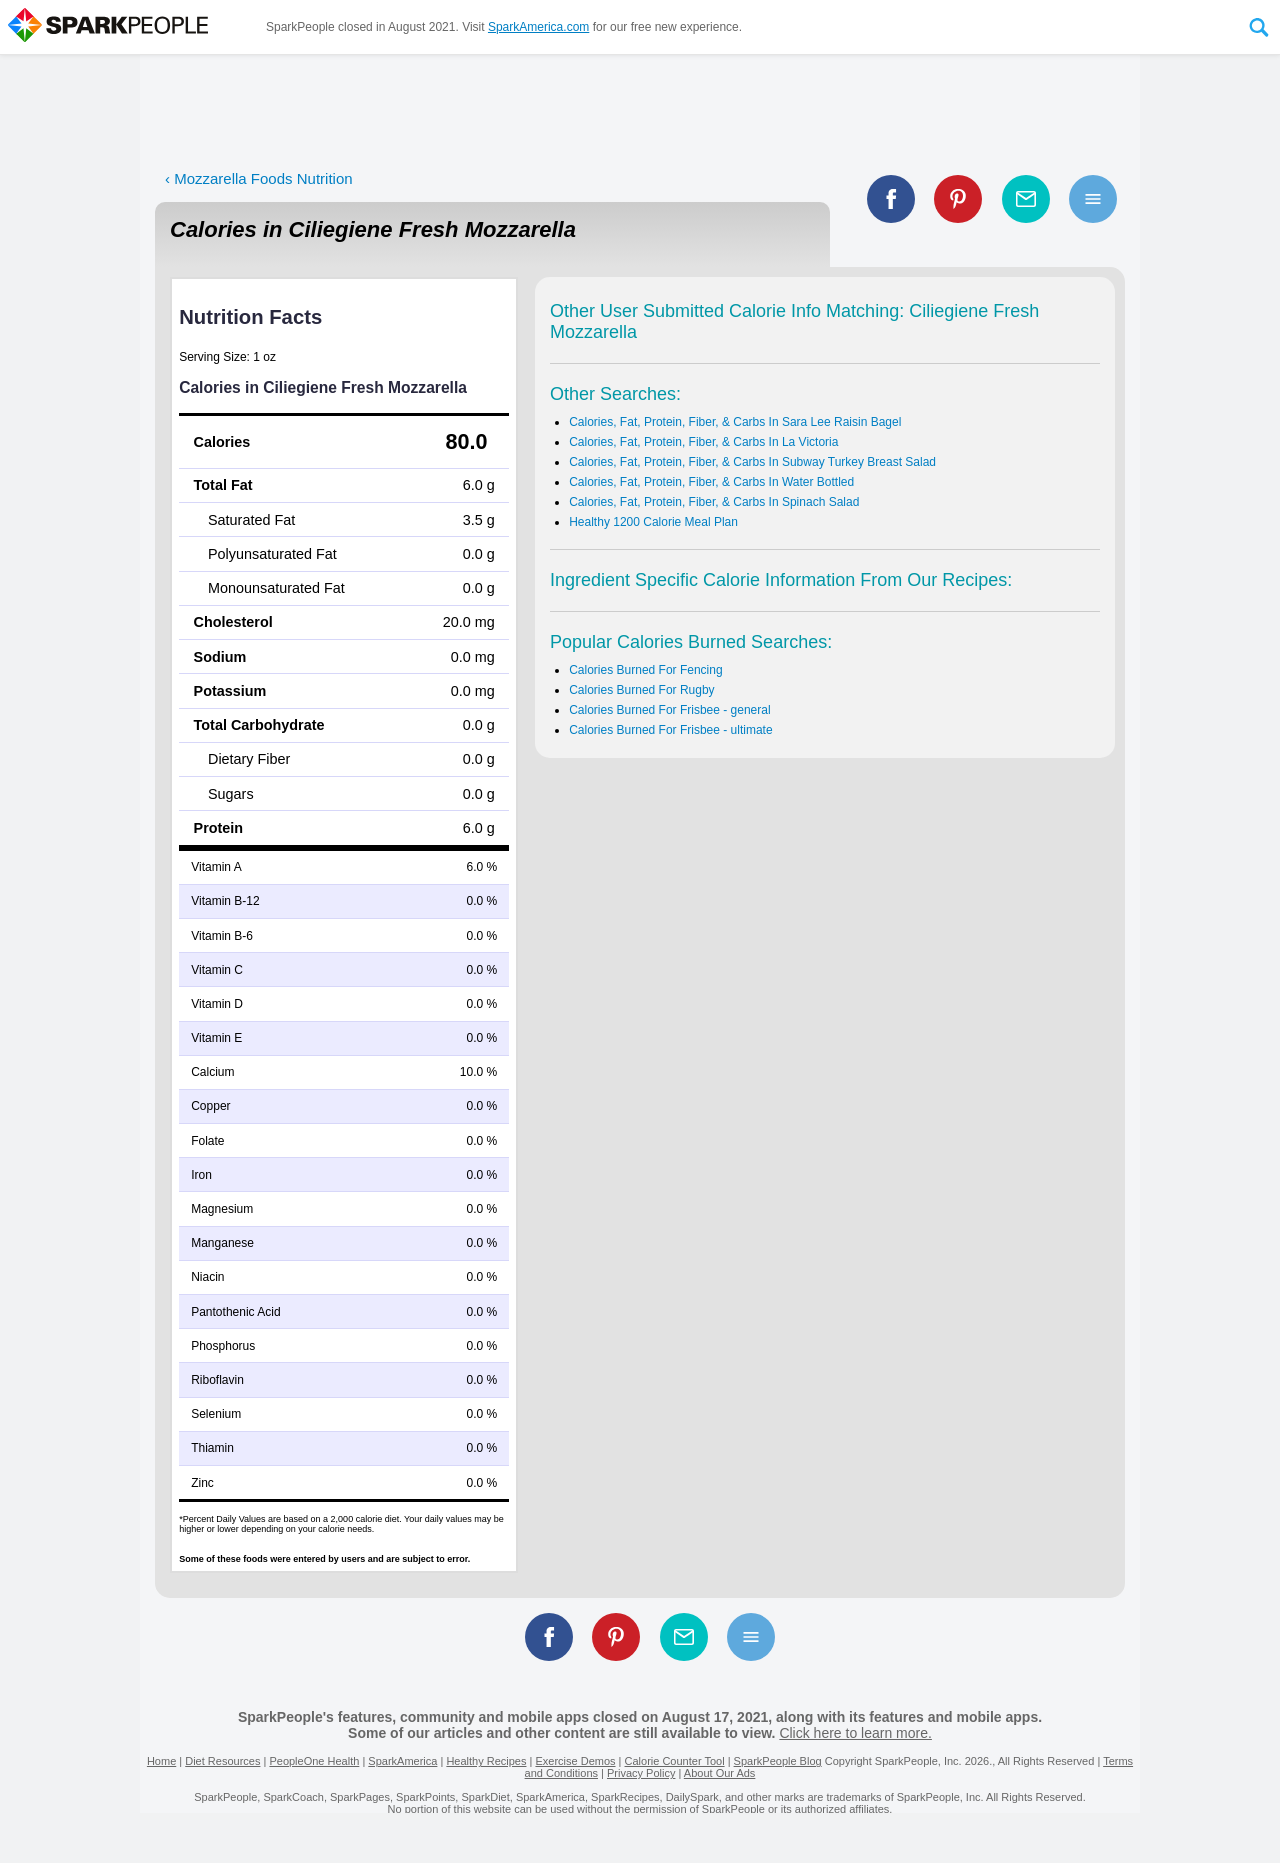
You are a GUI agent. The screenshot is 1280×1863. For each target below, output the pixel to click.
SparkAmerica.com (538, 27)
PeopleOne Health (314, 1761)
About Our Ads (720, 1773)
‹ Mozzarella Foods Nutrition (259, 178)
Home (161, 1761)
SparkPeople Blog (778, 1761)
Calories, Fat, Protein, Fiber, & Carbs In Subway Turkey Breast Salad (752, 462)
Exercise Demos (575, 1761)
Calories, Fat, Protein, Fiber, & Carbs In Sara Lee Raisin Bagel (735, 422)
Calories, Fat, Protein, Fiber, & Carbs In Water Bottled (711, 482)
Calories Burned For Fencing (645, 670)
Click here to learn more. (855, 1733)
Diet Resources (222, 1761)
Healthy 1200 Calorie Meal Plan (653, 522)
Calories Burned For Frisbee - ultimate (670, 730)
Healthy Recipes (486, 1761)
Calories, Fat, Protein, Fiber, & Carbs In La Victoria (703, 442)
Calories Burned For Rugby (641, 690)
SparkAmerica (402, 1761)
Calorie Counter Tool (675, 1761)
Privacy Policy (641, 1773)
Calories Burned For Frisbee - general (669, 710)
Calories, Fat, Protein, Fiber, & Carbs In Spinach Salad (714, 502)
